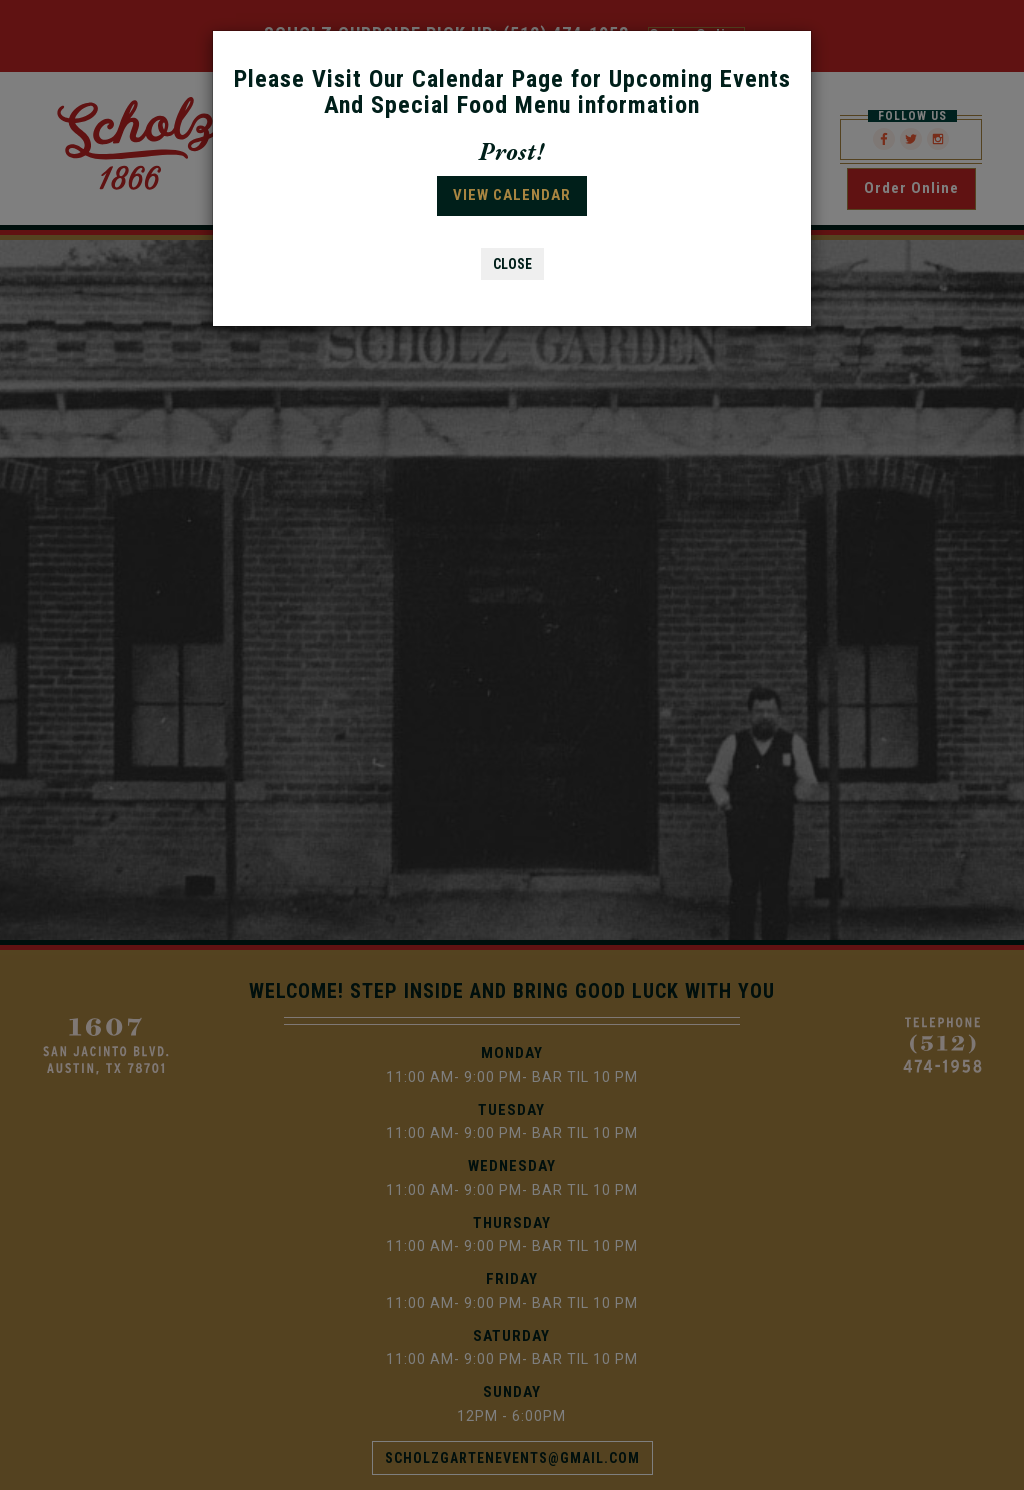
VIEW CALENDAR (512, 195)
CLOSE (512, 264)
